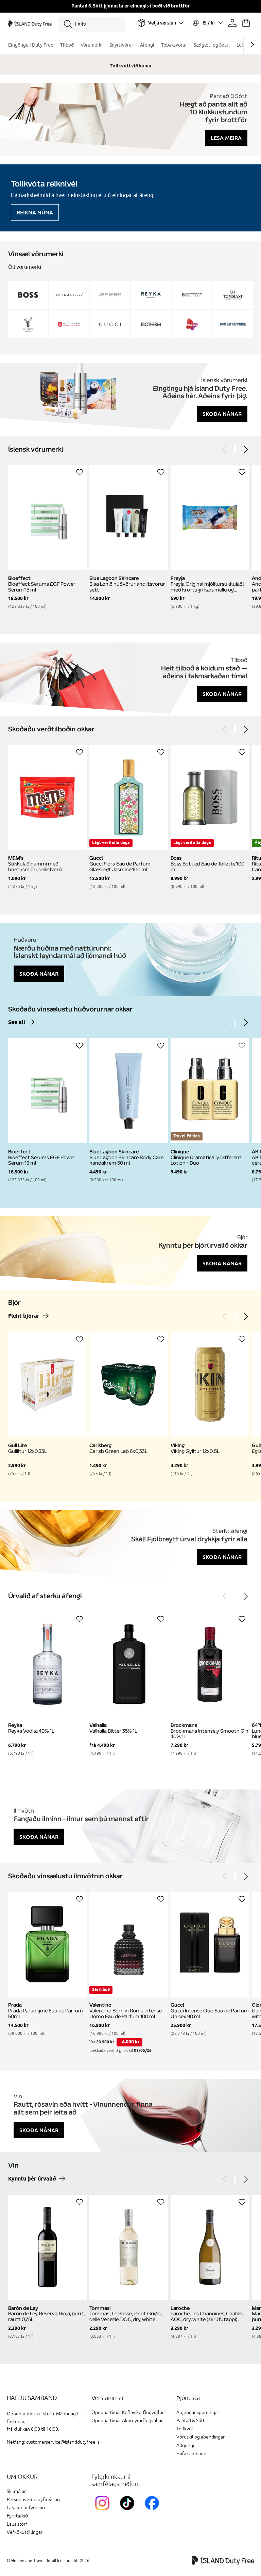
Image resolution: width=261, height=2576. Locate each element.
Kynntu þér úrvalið (32, 2179)
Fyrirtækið (17, 2516)
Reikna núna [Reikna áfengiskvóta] (35, 212)
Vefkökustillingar (24, 2532)
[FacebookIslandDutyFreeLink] (153, 2511)
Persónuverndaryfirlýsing (33, 2499)
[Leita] (91, 24)
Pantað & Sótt (190, 2421)
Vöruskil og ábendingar (200, 2437)
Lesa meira (226, 137)
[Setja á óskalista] (79, 472)
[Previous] (225, 449)
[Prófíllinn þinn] (232, 22)
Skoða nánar (222, 413)
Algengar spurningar (197, 2412)
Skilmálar (16, 2491)
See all (16, 1022)
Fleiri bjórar (23, 1316)
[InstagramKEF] (103, 2511)
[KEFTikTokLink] (128, 2511)
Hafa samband (191, 2454)
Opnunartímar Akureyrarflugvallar (127, 2421)
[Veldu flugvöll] (160, 23)
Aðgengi (185, 2445)
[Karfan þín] (246, 22)
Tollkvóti (185, 2429)
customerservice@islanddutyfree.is (63, 2442)
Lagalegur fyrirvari (26, 2508)
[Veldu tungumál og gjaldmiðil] (207, 23)
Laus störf (17, 2524)
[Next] (245, 449)
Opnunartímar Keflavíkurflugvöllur (127, 2412)
